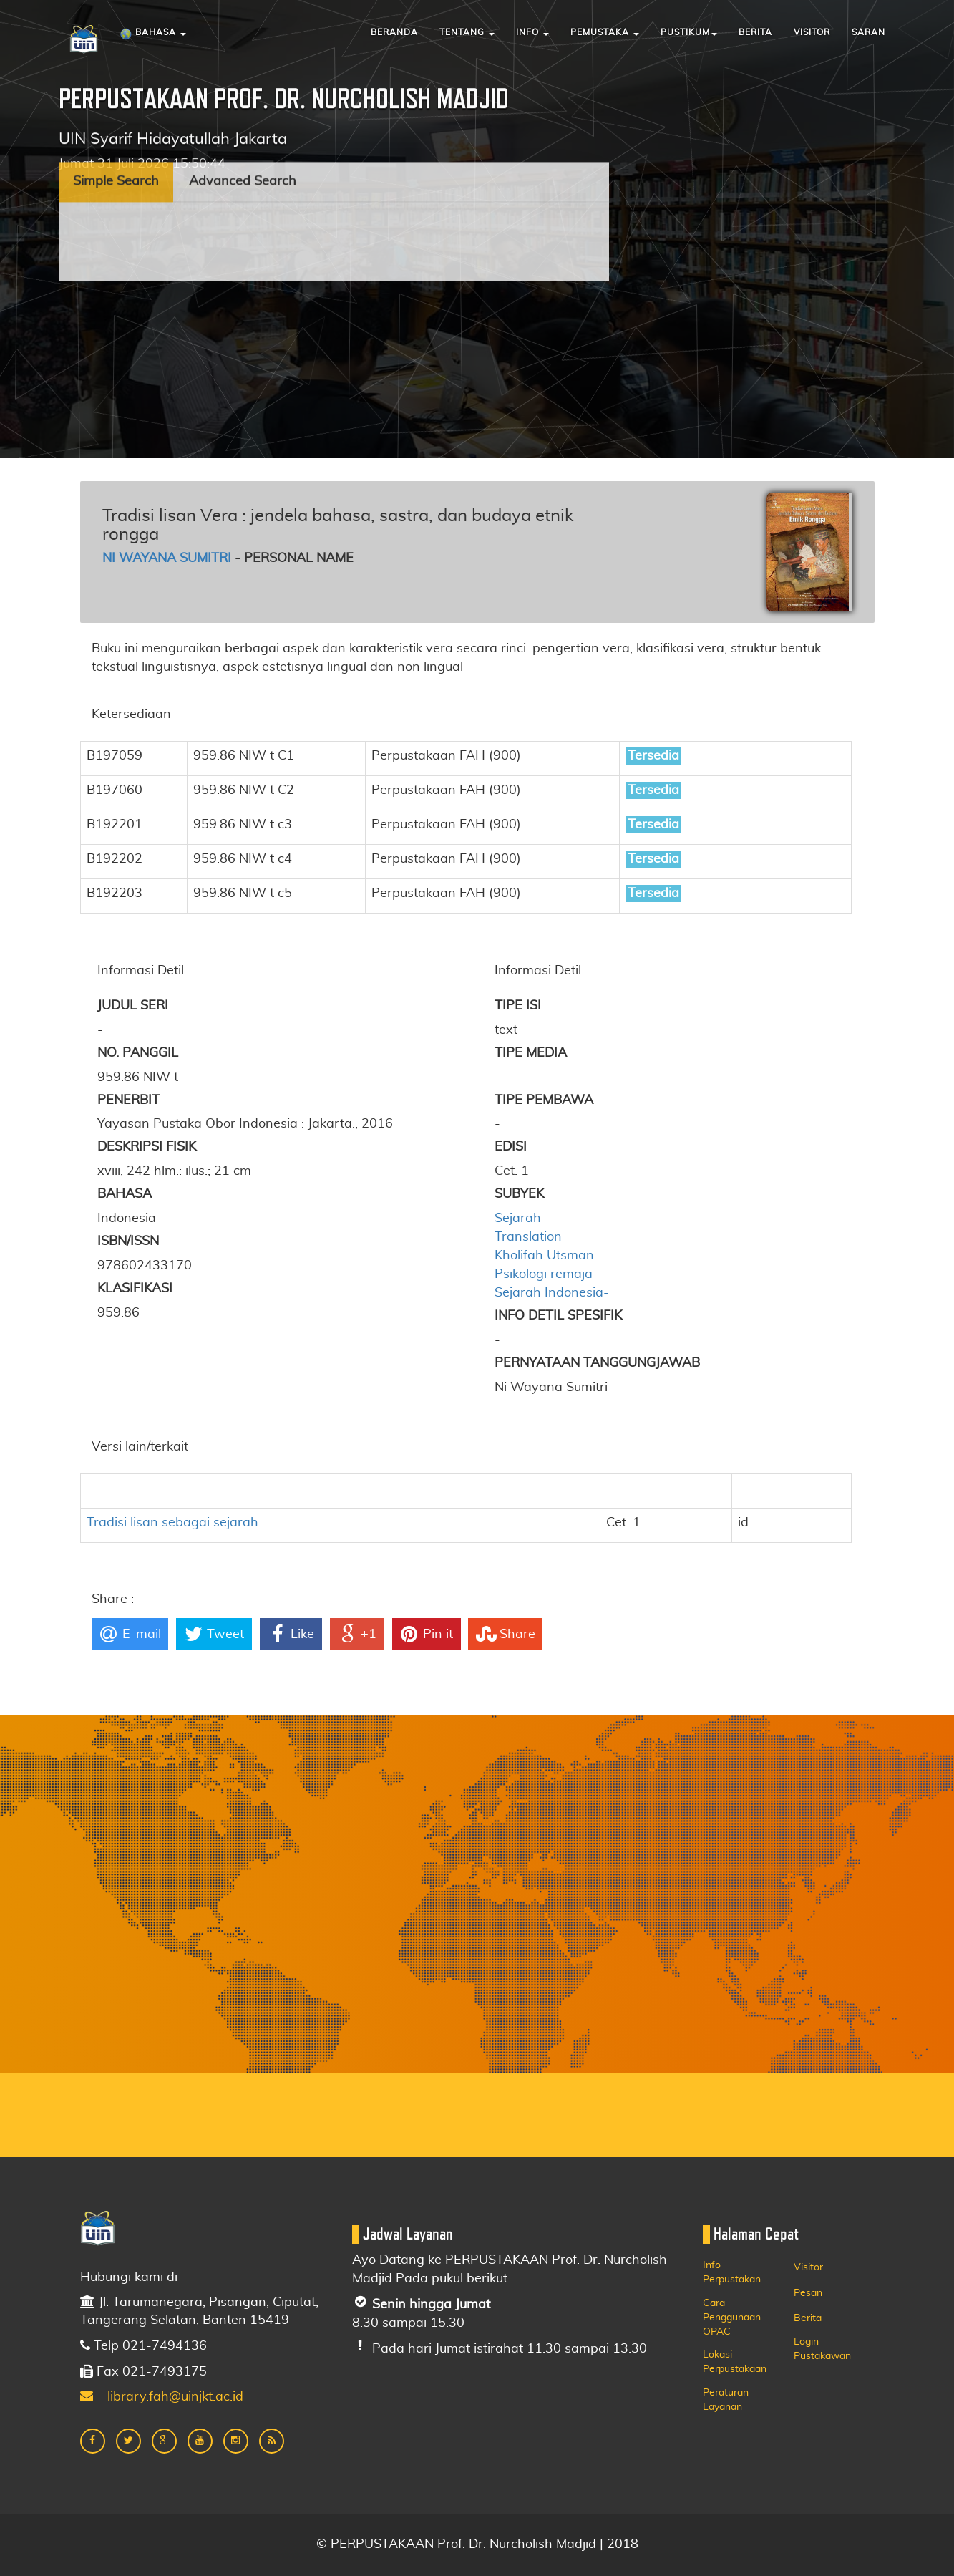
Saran (868, 32)
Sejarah (518, 1218)
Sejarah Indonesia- (552, 1293)
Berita (755, 32)
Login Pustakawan (822, 2349)
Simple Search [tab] (116, 126)
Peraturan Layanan (726, 2400)
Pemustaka (604, 32)
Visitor (812, 32)
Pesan (808, 2293)
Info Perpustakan (732, 2272)
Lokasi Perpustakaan (734, 2362)
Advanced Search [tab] (242, 126)
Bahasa (153, 34)
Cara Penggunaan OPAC (732, 2317)
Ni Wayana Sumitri (166, 558)
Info (532, 32)
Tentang (467, 32)
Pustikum (689, 32)
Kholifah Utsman (544, 1255)
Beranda (394, 32)
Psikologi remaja (544, 1274)
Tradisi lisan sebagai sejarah (172, 1522)
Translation (528, 1237)
